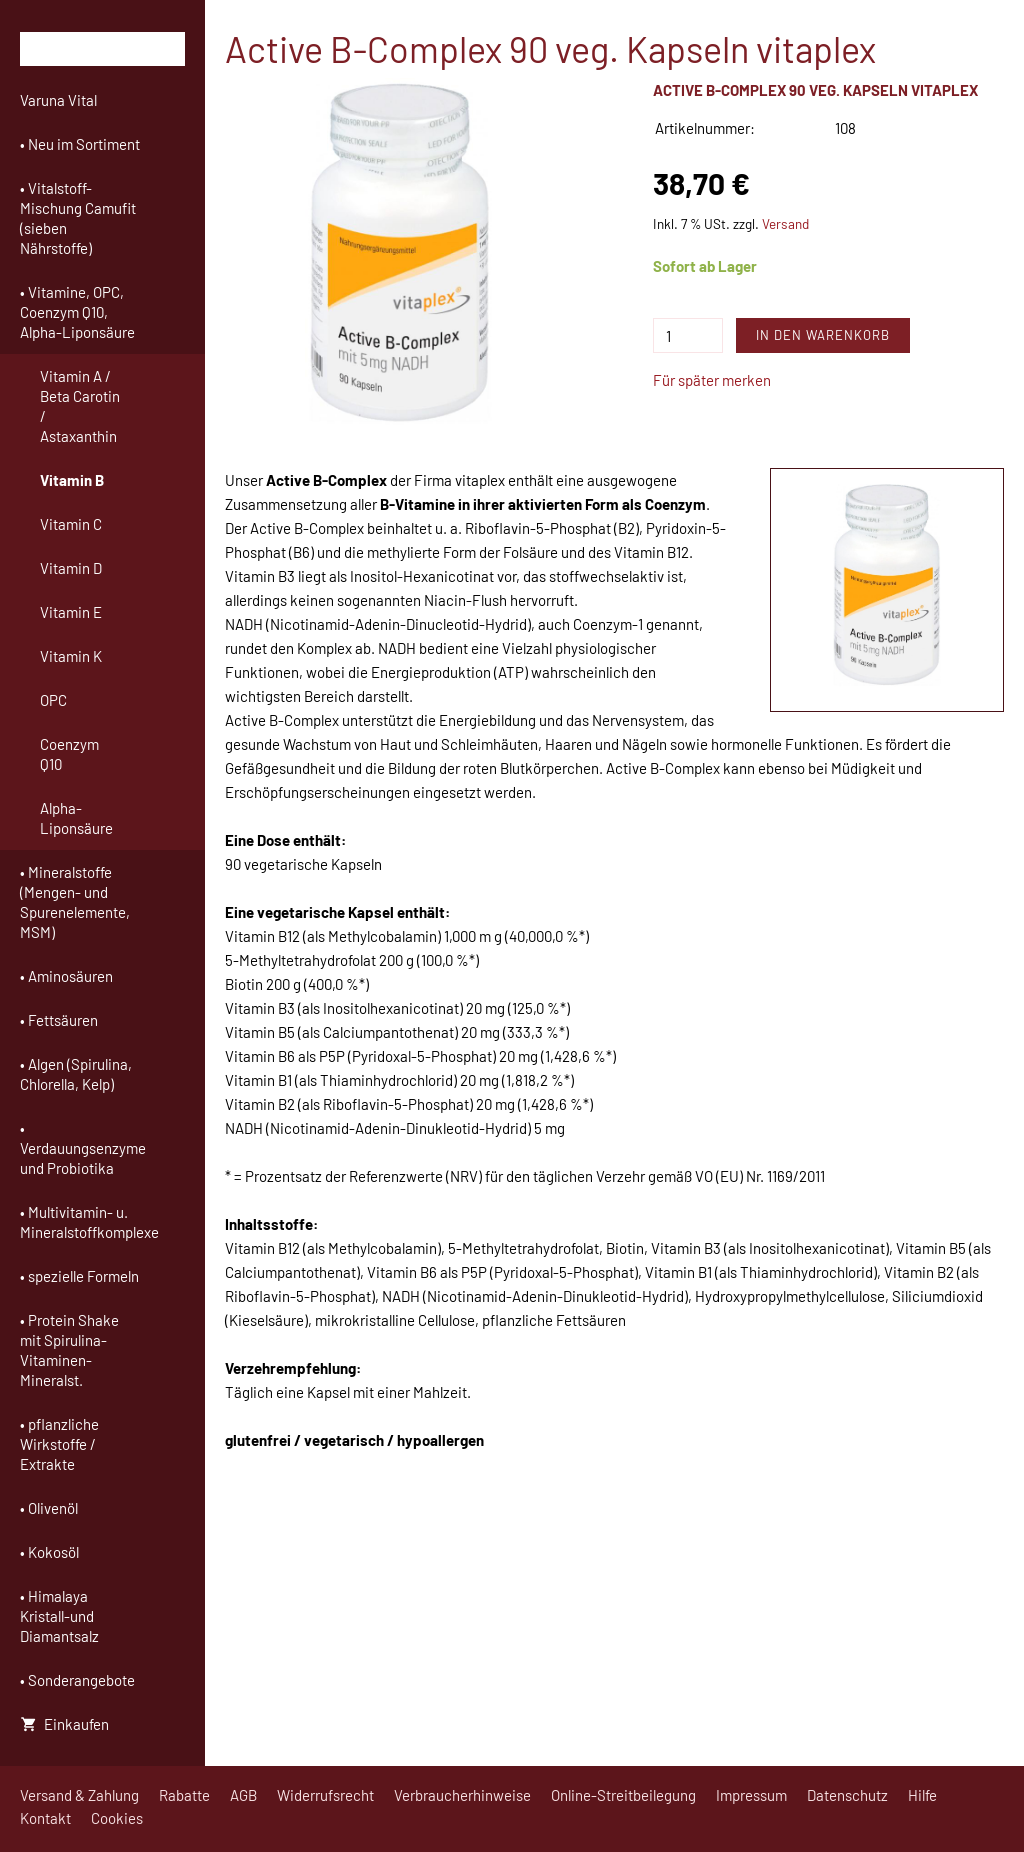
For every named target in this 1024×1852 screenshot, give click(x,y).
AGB (243, 1795)
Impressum (751, 1795)
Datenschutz (847, 1795)
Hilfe (922, 1795)
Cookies (117, 1818)
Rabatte (184, 1795)
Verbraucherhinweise (462, 1795)
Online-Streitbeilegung (623, 1795)
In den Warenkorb (823, 335)
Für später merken (712, 380)
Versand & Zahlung (79, 1795)
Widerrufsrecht (325, 1795)
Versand (785, 223)
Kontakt (45, 1818)
